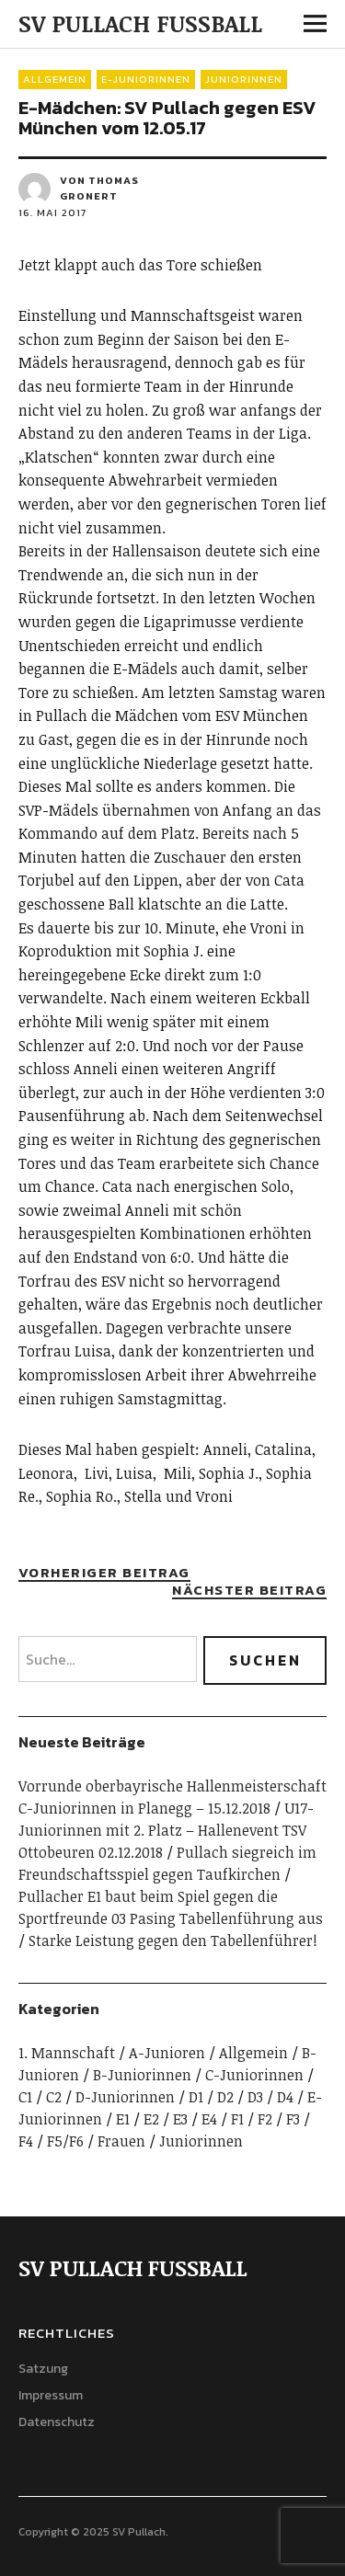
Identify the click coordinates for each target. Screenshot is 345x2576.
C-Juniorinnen (254, 2075)
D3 (255, 2097)
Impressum (50, 2395)
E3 (180, 2119)
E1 (123, 2119)
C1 (25, 2097)
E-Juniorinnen (145, 79)
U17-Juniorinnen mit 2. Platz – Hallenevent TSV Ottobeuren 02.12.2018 (166, 1830)
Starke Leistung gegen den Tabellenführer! (173, 1940)
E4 (209, 2119)
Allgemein (54, 79)
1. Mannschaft (66, 2053)
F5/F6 (65, 2141)
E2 (151, 2119)
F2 (265, 2119)
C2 (54, 2097)
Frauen (121, 2141)
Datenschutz (56, 2422)
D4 (285, 2097)
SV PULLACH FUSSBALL (140, 23)
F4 (25, 2141)
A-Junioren (167, 2053)
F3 (293, 2119)
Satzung (43, 2368)
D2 (225, 2097)
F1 (237, 2119)
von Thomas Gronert (99, 188)
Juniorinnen (243, 79)
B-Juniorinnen (142, 2075)
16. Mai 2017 (52, 212)
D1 (196, 2097)
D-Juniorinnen (125, 2097)
